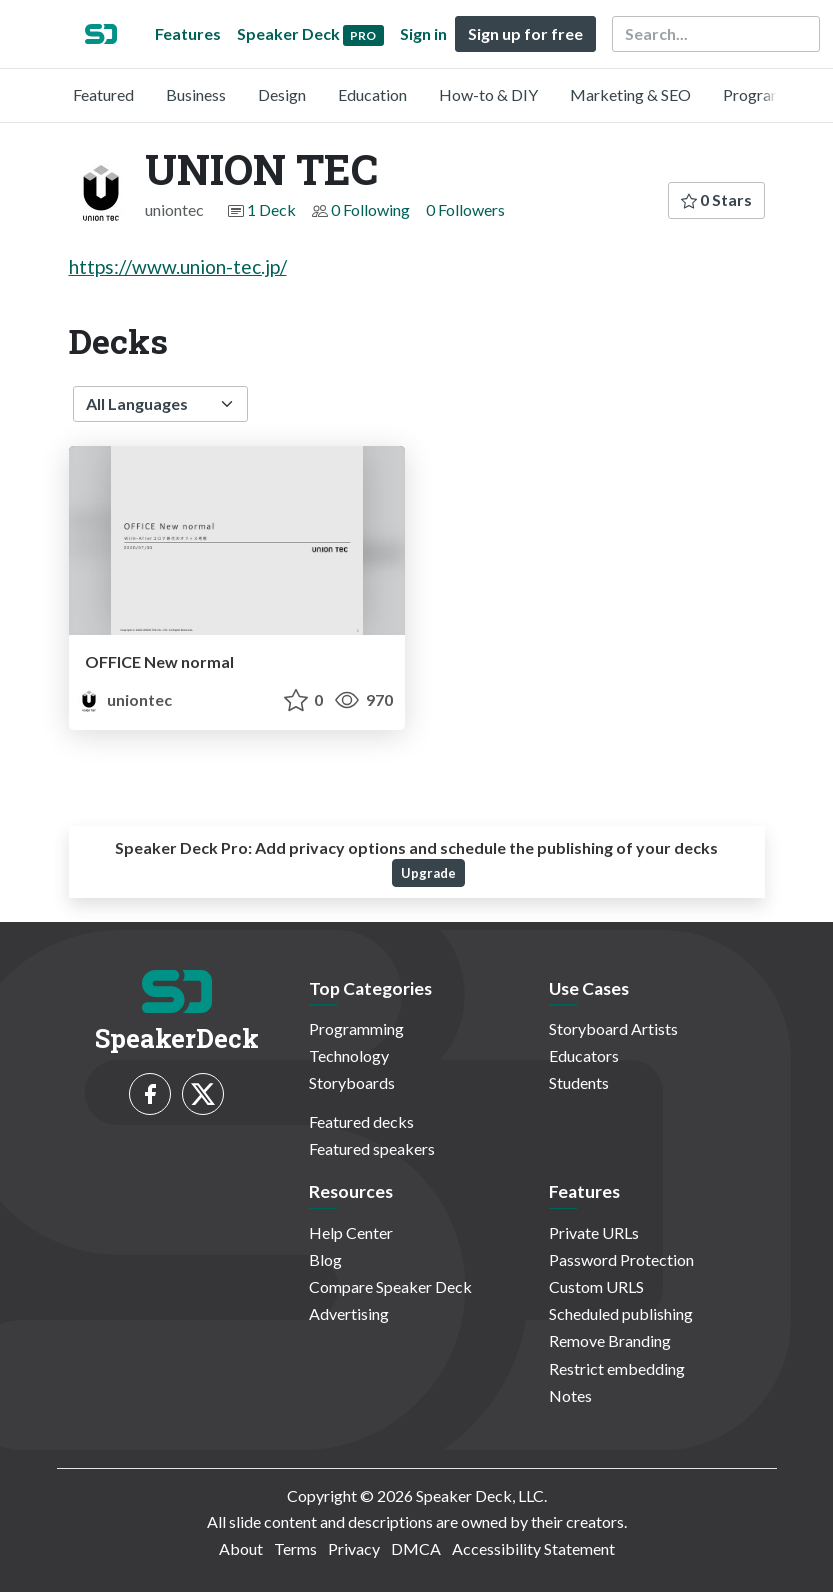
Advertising (349, 1313)
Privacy (354, 1548)
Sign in (423, 33)
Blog (325, 1259)
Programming (770, 94)
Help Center (351, 1232)
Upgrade (428, 873)
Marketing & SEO (630, 94)
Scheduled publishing (621, 1313)
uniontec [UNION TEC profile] (124, 699)
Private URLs (594, 1232)
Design (282, 94)
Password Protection (621, 1259)
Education (372, 94)
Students (579, 1082)
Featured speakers (372, 1148)
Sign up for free (525, 33)
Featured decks (361, 1121)
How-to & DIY (488, 94)
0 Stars (716, 199)
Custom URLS (596, 1286)
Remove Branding (610, 1340)
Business (196, 94)
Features (188, 33)
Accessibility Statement (533, 1548)
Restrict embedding (617, 1368)
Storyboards (352, 1082)
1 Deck (271, 209)
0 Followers (465, 209)
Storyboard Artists (613, 1028)
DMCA (416, 1548)
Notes (570, 1395)
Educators (584, 1055)
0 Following (370, 209)
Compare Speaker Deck (390, 1286)
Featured (103, 94)
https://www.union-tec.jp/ (178, 266)
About (241, 1548)
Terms (295, 1548)
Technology (349, 1055)
